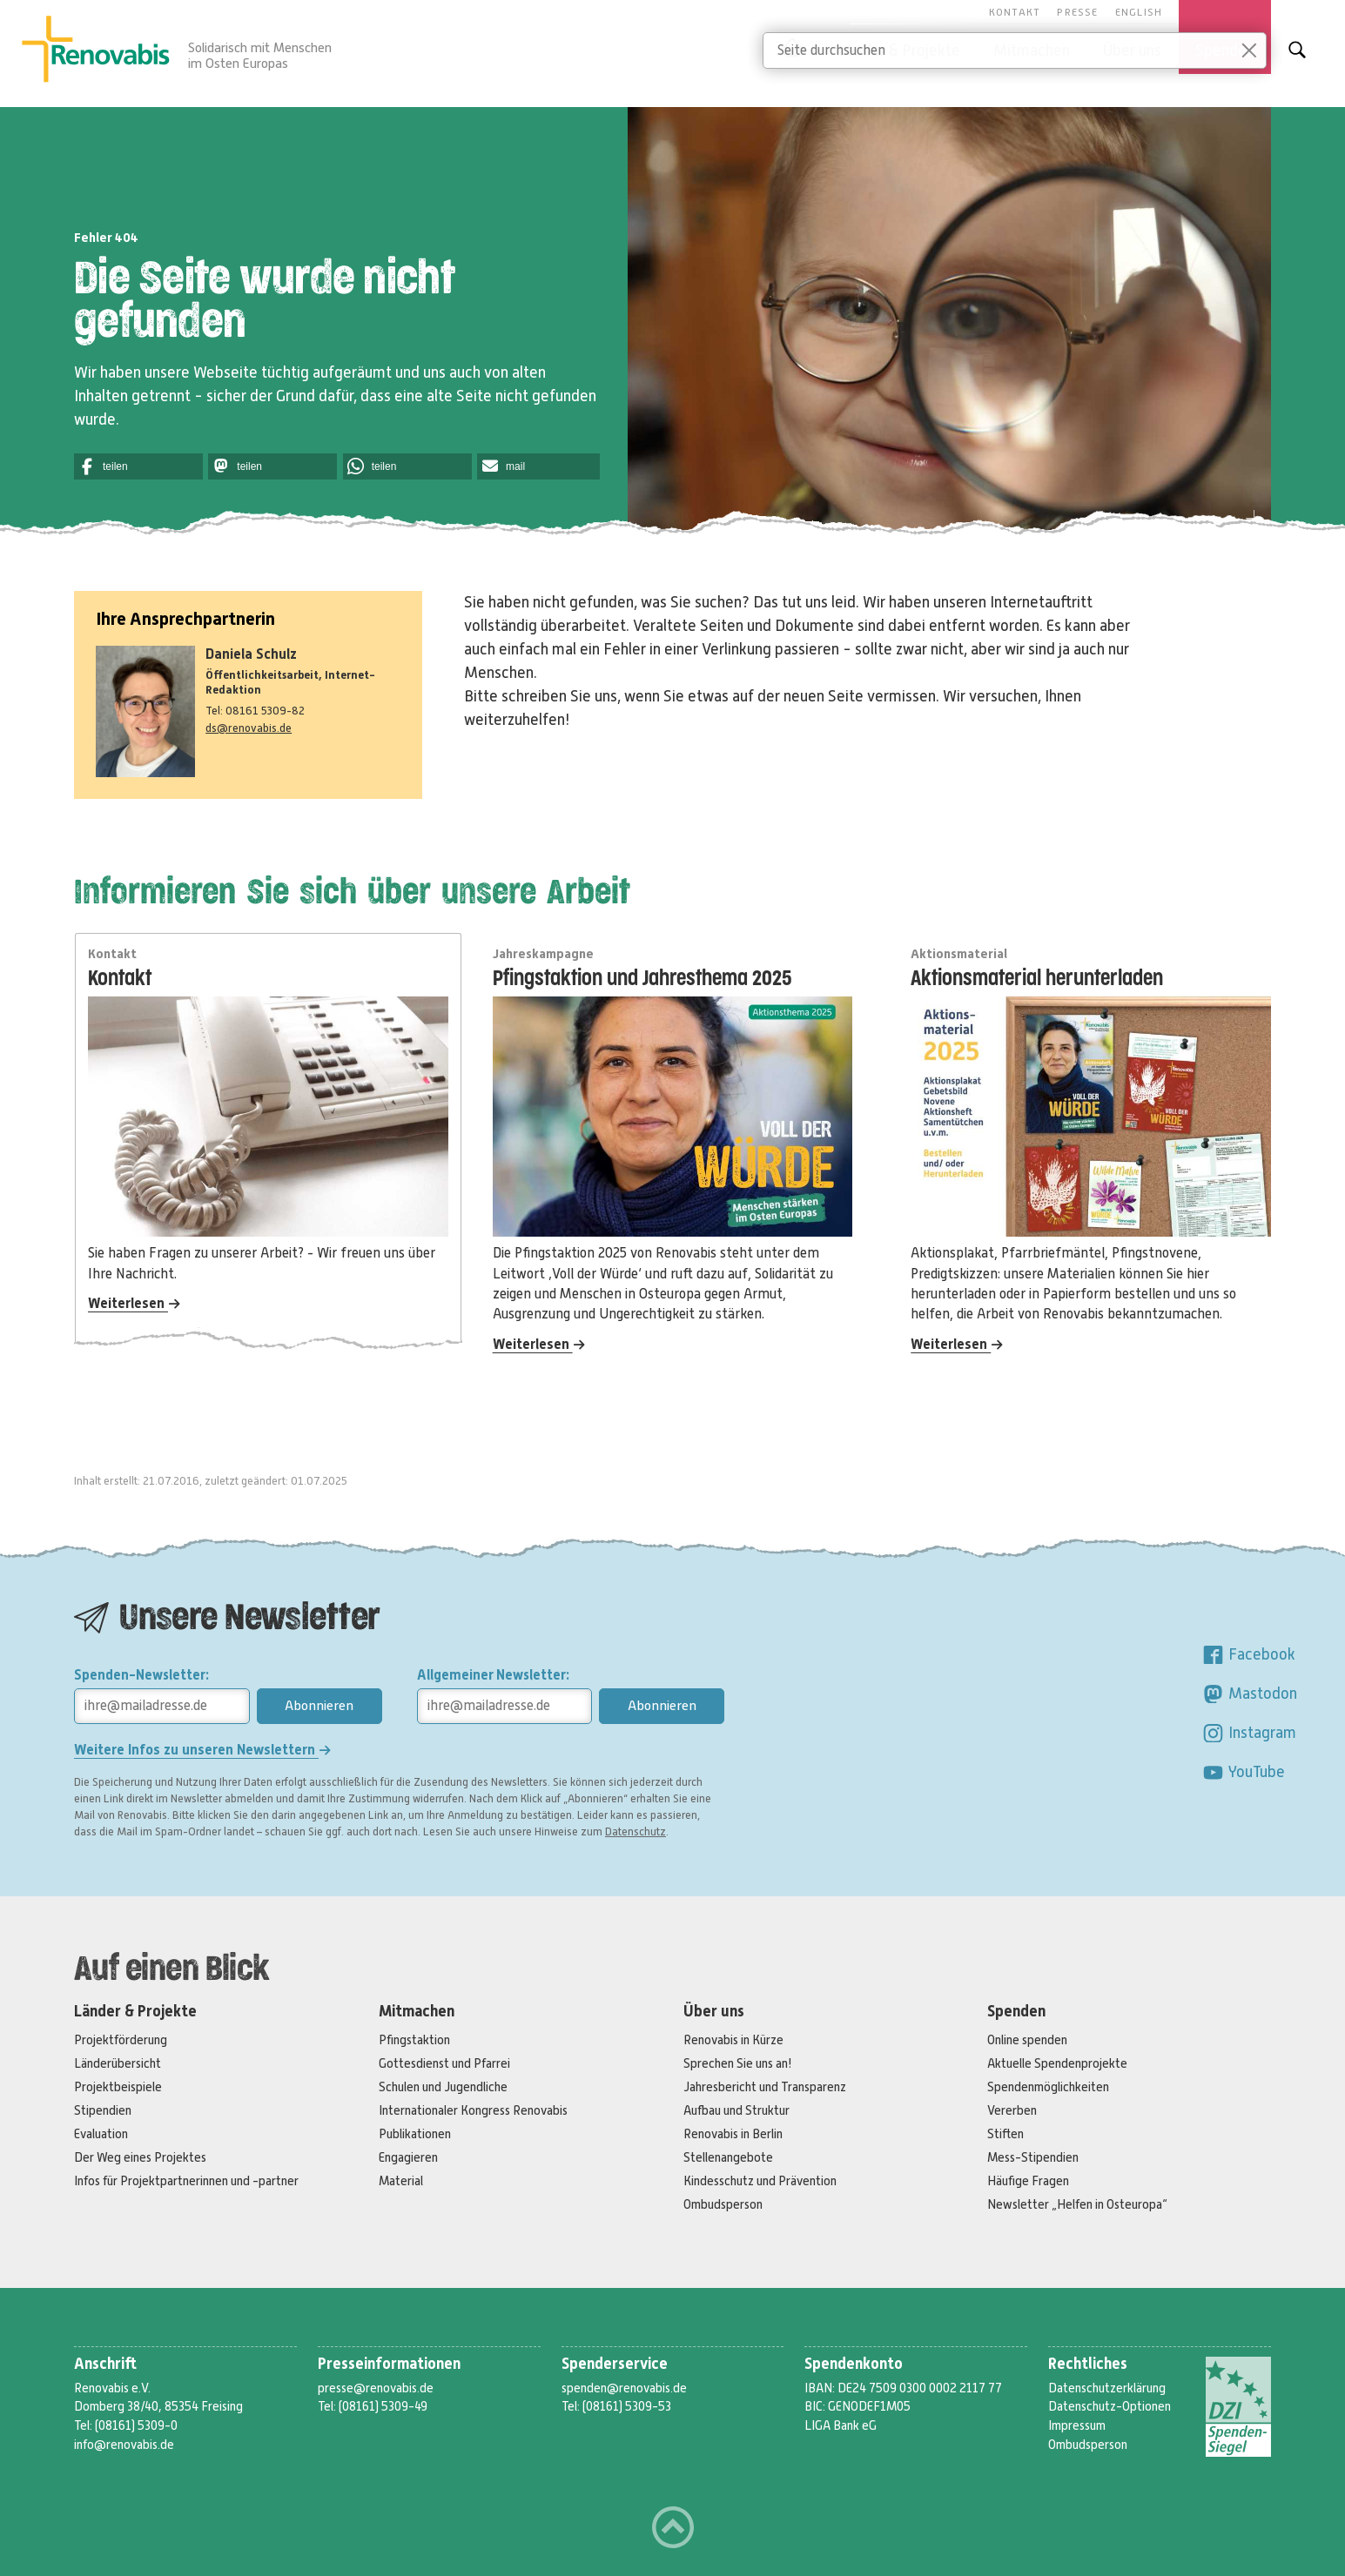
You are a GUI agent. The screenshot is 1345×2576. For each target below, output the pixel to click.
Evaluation (101, 2134)
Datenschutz (635, 1832)
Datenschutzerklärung (1107, 2388)
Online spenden (1027, 2040)
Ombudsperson (723, 2204)
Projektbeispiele (118, 2087)
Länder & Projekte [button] (899, 50)
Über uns (713, 2011)
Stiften (1005, 2134)
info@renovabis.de (124, 2445)
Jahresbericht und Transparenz (764, 2087)
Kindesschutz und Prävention (760, 2181)
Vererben (1012, 2110)
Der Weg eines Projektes (140, 2157)
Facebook (1248, 1654)
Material (401, 2181)
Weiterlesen (134, 1303)
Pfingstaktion (414, 2040)
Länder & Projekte (135, 2011)
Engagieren (408, 2157)
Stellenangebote (728, 2157)
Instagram (1248, 1732)
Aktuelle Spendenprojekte (1057, 2063)
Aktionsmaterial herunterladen (1037, 979)
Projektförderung (120, 2040)
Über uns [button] (1132, 50)
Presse (1077, 12)
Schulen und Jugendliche (443, 2087)
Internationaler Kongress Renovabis (473, 2110)
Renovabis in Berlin (733, 2134)
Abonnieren (319, 1706)
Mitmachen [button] (1031, 50)
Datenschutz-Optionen (1109, 2406)
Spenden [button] (1224, 50)
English (1138, 12)
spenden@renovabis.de (624, 2388)
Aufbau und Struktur (736, 2110)
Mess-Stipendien (1033, 2157)
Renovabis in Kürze (733, 2040)
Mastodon (1249, 1693)
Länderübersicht (117, 2063)
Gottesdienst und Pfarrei (444, 2063)
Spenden (1016, 2011)
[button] (138, 466)
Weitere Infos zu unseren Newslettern (202, 1749)
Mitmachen (416, 2011)
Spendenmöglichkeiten (1048, 2087)
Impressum (1077, 2425)
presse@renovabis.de (376, 2388)
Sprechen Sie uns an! (737, 2063)
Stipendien (102, 2110)
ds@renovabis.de (248, 728)
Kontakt (1014, 12)
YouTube (1243, 1772)
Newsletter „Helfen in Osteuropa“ (1077, 2204)
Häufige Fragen (1028, 2181)
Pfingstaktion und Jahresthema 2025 (642, 979)
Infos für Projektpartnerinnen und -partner (186, 2181)
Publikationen (415, 2134)
